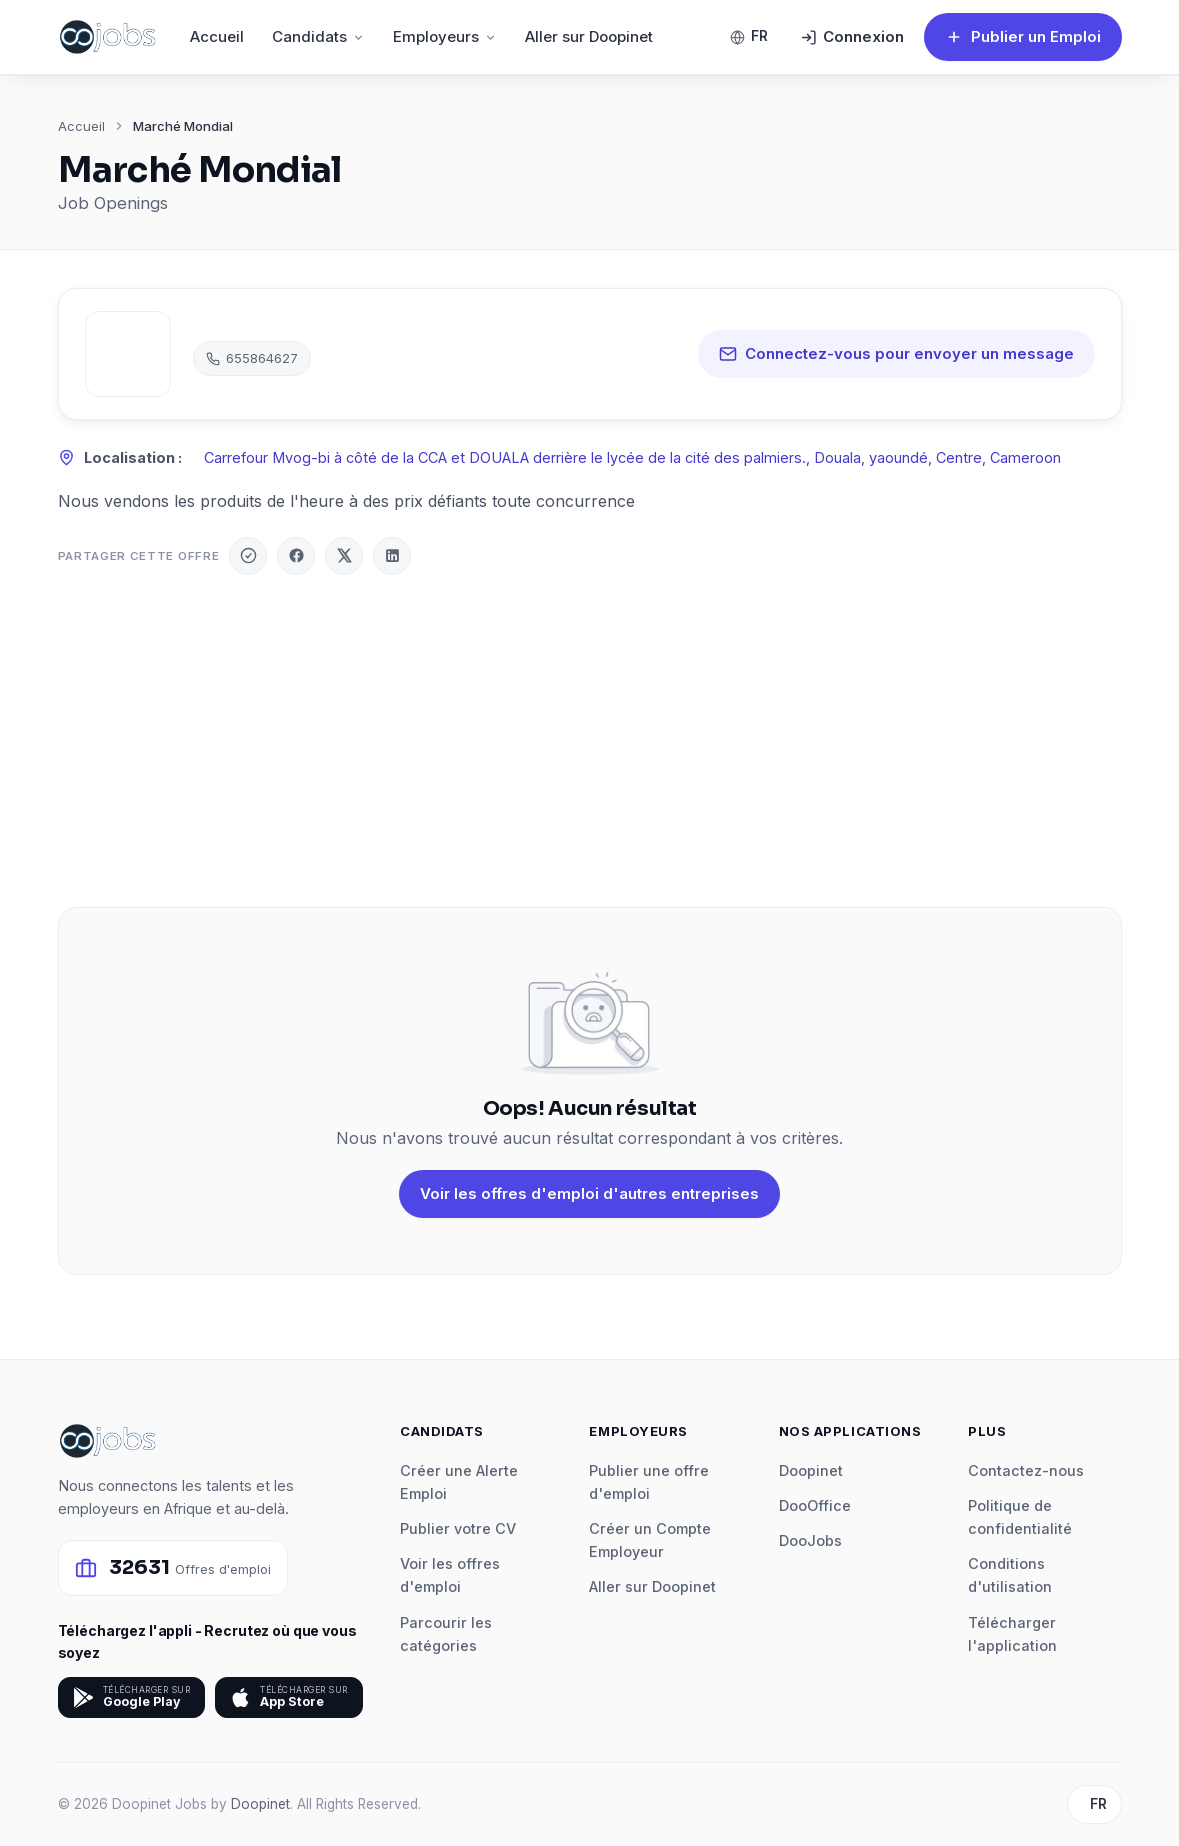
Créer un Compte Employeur (650, 1540)
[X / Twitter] (344, 556)
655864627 (252, 358)
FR (749, 36)
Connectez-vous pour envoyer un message (896, 353)
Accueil (217, 36)
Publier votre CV (458, 1528)
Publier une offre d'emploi (649, 1482)
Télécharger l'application (1012, 1634)
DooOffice (815, 1505)
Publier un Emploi (1023, 36)
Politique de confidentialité (1020, 1517)
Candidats (318, 36)
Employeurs (445, 36)
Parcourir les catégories (446, 1634)
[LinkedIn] (392, 556)
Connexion (852, 36)
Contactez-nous (1026, 1470)
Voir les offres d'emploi (450, 1575)
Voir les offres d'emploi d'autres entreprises (589, 1193)
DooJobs (810, 1540)
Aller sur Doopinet (589, 36)
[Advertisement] (590, 741)
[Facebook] (296, 556)
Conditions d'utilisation (1010, 1575)
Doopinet (811, 1470)
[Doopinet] (248, 556)
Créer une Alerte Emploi (459, 1482)
